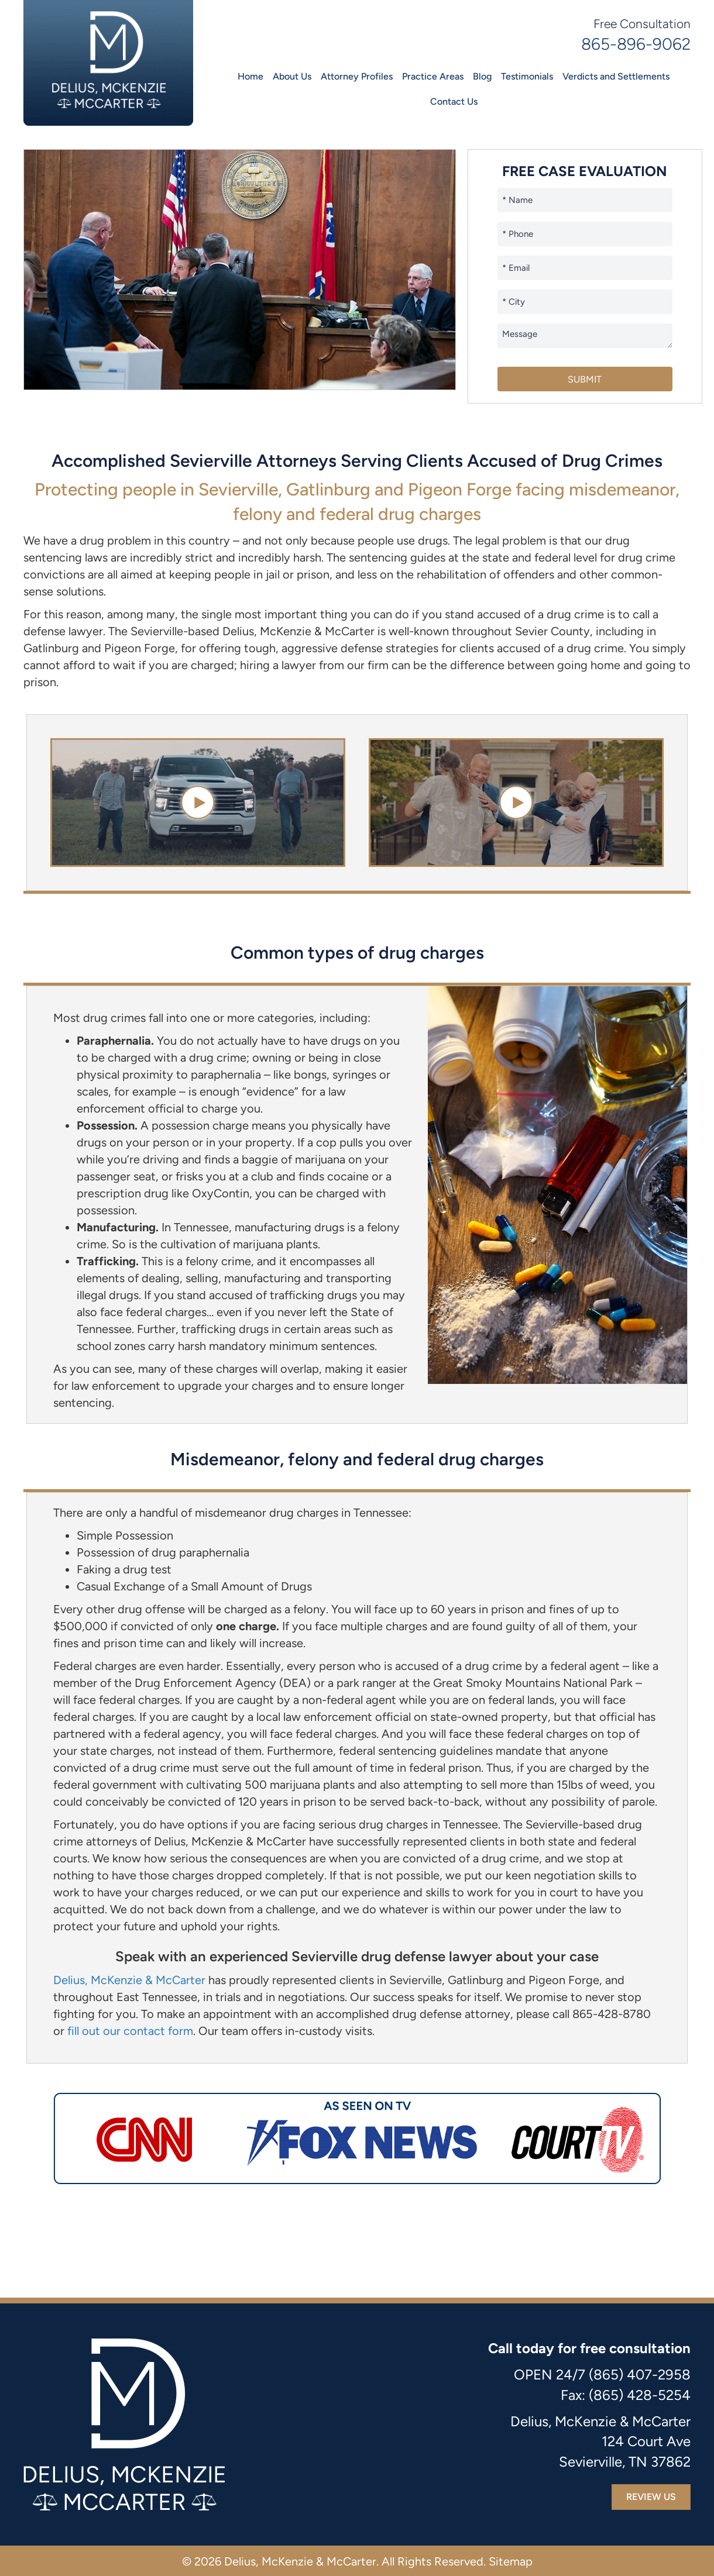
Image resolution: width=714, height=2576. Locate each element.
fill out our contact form (130, 2031)
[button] (197, 802)
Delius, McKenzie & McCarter (129, 1980)
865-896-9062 (636, 44)
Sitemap (511, 2561)
